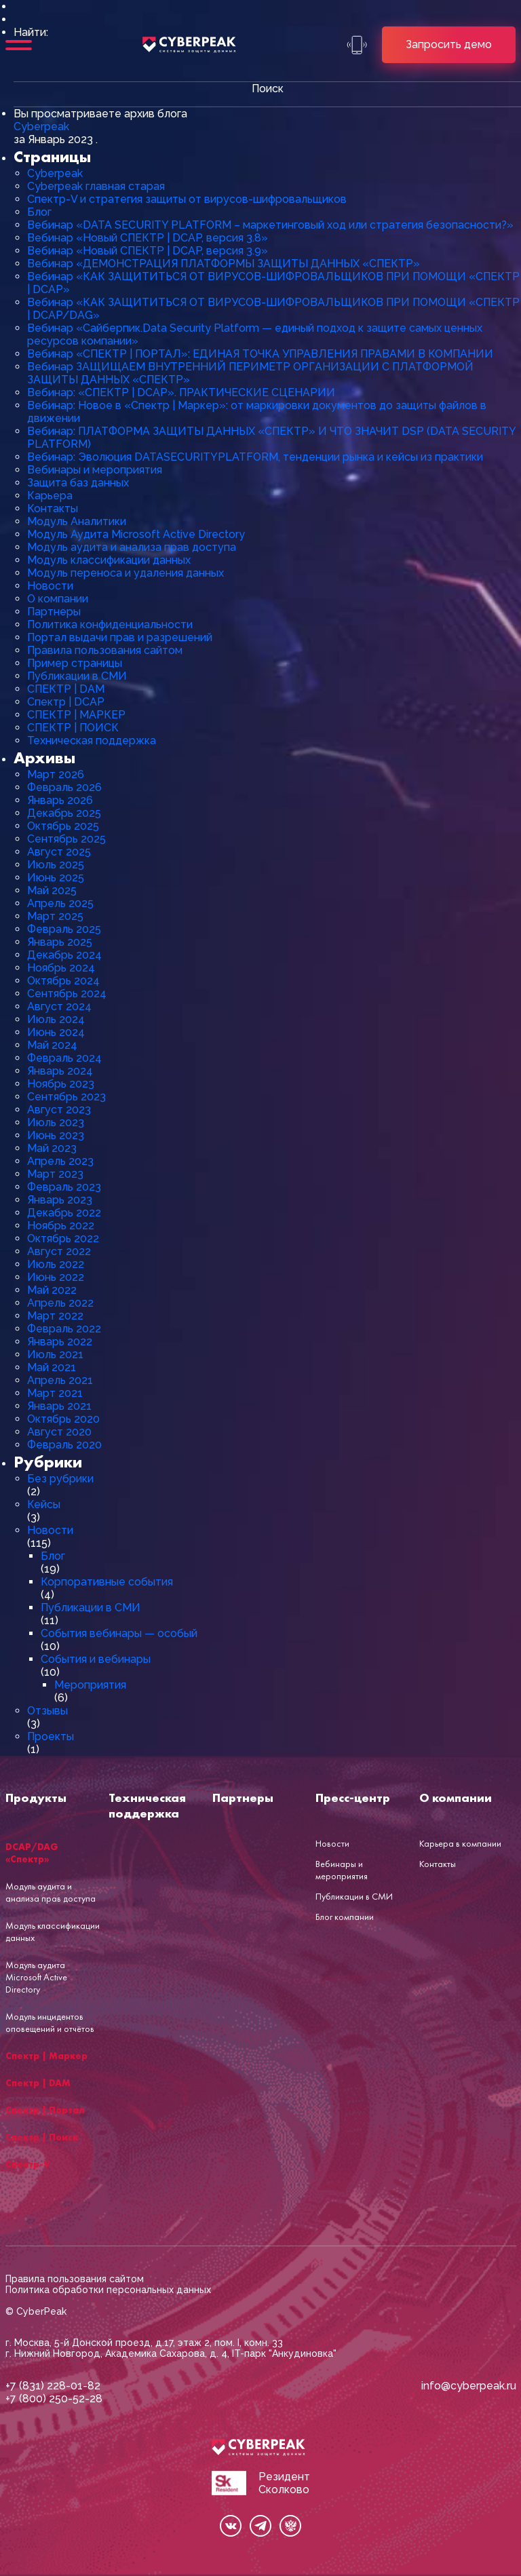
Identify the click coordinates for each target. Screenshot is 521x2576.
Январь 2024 (60, 1070)
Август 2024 (59, 1006)
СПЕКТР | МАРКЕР (76, 714)
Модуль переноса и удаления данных (125, 572)
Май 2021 (51, 1367)
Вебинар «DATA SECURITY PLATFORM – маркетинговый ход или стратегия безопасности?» (270, 224)
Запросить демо (449, 44)
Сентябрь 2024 (67, 993)
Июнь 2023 (55, 1135)
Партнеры (54, 611)
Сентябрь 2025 (66, 838)
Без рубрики (60, 1478)
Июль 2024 (56, 1019)
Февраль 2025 (64, 929)
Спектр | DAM (38, 2083)
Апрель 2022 (60, 1302)
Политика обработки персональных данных (108, 2289)
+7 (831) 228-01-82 (52, 2385)
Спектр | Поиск (41, 2137)
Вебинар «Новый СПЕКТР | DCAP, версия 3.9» (147, 250)
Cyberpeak (41, 126)
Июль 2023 (55, 1122)
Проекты (50, 1736)
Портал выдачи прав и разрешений (119, 637)
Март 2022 (55, 1315)
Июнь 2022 (55, 1277)
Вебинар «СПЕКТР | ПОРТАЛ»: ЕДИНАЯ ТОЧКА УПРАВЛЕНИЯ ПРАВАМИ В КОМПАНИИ (260, 353)
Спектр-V (27, 2164)
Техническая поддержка (91, 740)
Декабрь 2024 (64, 954)
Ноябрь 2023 (60, 1083)
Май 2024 (52, 1045)
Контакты (52, 508)
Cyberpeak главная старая (96, 186)
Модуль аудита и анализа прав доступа (131, 547)
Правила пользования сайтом (104, 650)
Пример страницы (74, 663)
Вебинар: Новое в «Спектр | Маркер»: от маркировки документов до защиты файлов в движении (256, 412)
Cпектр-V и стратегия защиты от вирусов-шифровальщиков (187, 199)
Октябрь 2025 (63, 826)
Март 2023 (55, 1174)
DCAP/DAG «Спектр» (31, 1853)
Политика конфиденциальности (110, 624)
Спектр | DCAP (65, 701)
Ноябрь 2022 (60, 1225)
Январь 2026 (60, 800)
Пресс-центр (352, 1797)
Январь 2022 (59, 1341)
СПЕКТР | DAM (65, 689)
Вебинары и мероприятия (94, 469)
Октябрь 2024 (63, 980)
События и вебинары (96, 1659)
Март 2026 (55, 774)
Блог (39, 212)
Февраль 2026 (64, 787)
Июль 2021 (55, 1354)
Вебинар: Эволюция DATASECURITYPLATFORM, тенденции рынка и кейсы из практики (255, 456)
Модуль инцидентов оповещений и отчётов (49, 2022)
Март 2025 (55, 916)
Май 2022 (52, 1290)
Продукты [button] (35, 1797)
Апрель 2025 (60, 903)
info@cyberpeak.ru (468, 2385)
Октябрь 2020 (63, 1418)
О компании (57, 598)
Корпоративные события (107, 1581)
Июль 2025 (55, 864)
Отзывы (47, 1710)
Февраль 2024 (64, 1058)
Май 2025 (52, 890)
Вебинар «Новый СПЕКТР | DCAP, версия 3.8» (147, 237)
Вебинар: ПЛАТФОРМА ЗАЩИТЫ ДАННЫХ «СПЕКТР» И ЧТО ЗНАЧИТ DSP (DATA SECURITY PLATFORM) (271, 437)
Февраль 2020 (64, 1444)
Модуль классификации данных (109, 560)
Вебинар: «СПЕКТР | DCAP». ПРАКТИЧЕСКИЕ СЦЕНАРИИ (181, 392)
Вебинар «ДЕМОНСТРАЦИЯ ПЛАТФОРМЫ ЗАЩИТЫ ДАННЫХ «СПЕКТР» (223, 263)
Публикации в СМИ (77, 676)
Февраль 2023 (64, 1186)
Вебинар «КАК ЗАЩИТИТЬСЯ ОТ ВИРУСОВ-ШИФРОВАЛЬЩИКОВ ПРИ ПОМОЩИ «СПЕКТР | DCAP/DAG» (273, 309)
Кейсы (43, 1504)
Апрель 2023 (60, 1161)
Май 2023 (52, 1148)
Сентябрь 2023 (66, 1096)
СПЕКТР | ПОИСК (73, 727)
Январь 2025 (59, 942)
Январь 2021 (59, 1406)
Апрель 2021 (60, 1380)
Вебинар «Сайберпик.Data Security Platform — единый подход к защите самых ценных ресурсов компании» (254, 334)
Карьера (50, 495)
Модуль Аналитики (76, 521)
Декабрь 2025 (64, 813)
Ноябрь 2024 (61, 967)
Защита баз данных (78, 482)
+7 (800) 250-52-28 (53, 2398)
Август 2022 (59, 1251)
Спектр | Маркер (46, 2056)
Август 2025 (59, 851)
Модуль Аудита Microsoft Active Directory (136, 534)
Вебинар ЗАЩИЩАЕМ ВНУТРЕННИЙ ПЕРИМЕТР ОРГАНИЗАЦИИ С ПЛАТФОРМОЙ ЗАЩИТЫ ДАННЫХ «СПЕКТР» (250, 373)
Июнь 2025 (55, 877)
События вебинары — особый (119, 1633)
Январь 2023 (59, 1199)
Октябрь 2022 (63, 1238)
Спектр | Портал (45, 2110)
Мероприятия (90, 1684)
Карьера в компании (460, 1843)
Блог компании (344, 1916)
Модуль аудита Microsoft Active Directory (36, 1977)
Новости (50, 585)
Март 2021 (55, 1393)
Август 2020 (59, 1431)
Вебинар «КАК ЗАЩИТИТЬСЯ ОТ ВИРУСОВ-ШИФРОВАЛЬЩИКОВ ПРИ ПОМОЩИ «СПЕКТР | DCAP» (273, 283)
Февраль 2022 (64, 1328)
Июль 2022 (55, 1264)
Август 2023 (59, 1109)
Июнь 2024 (56, 1032)
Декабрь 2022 (64, 1212)
